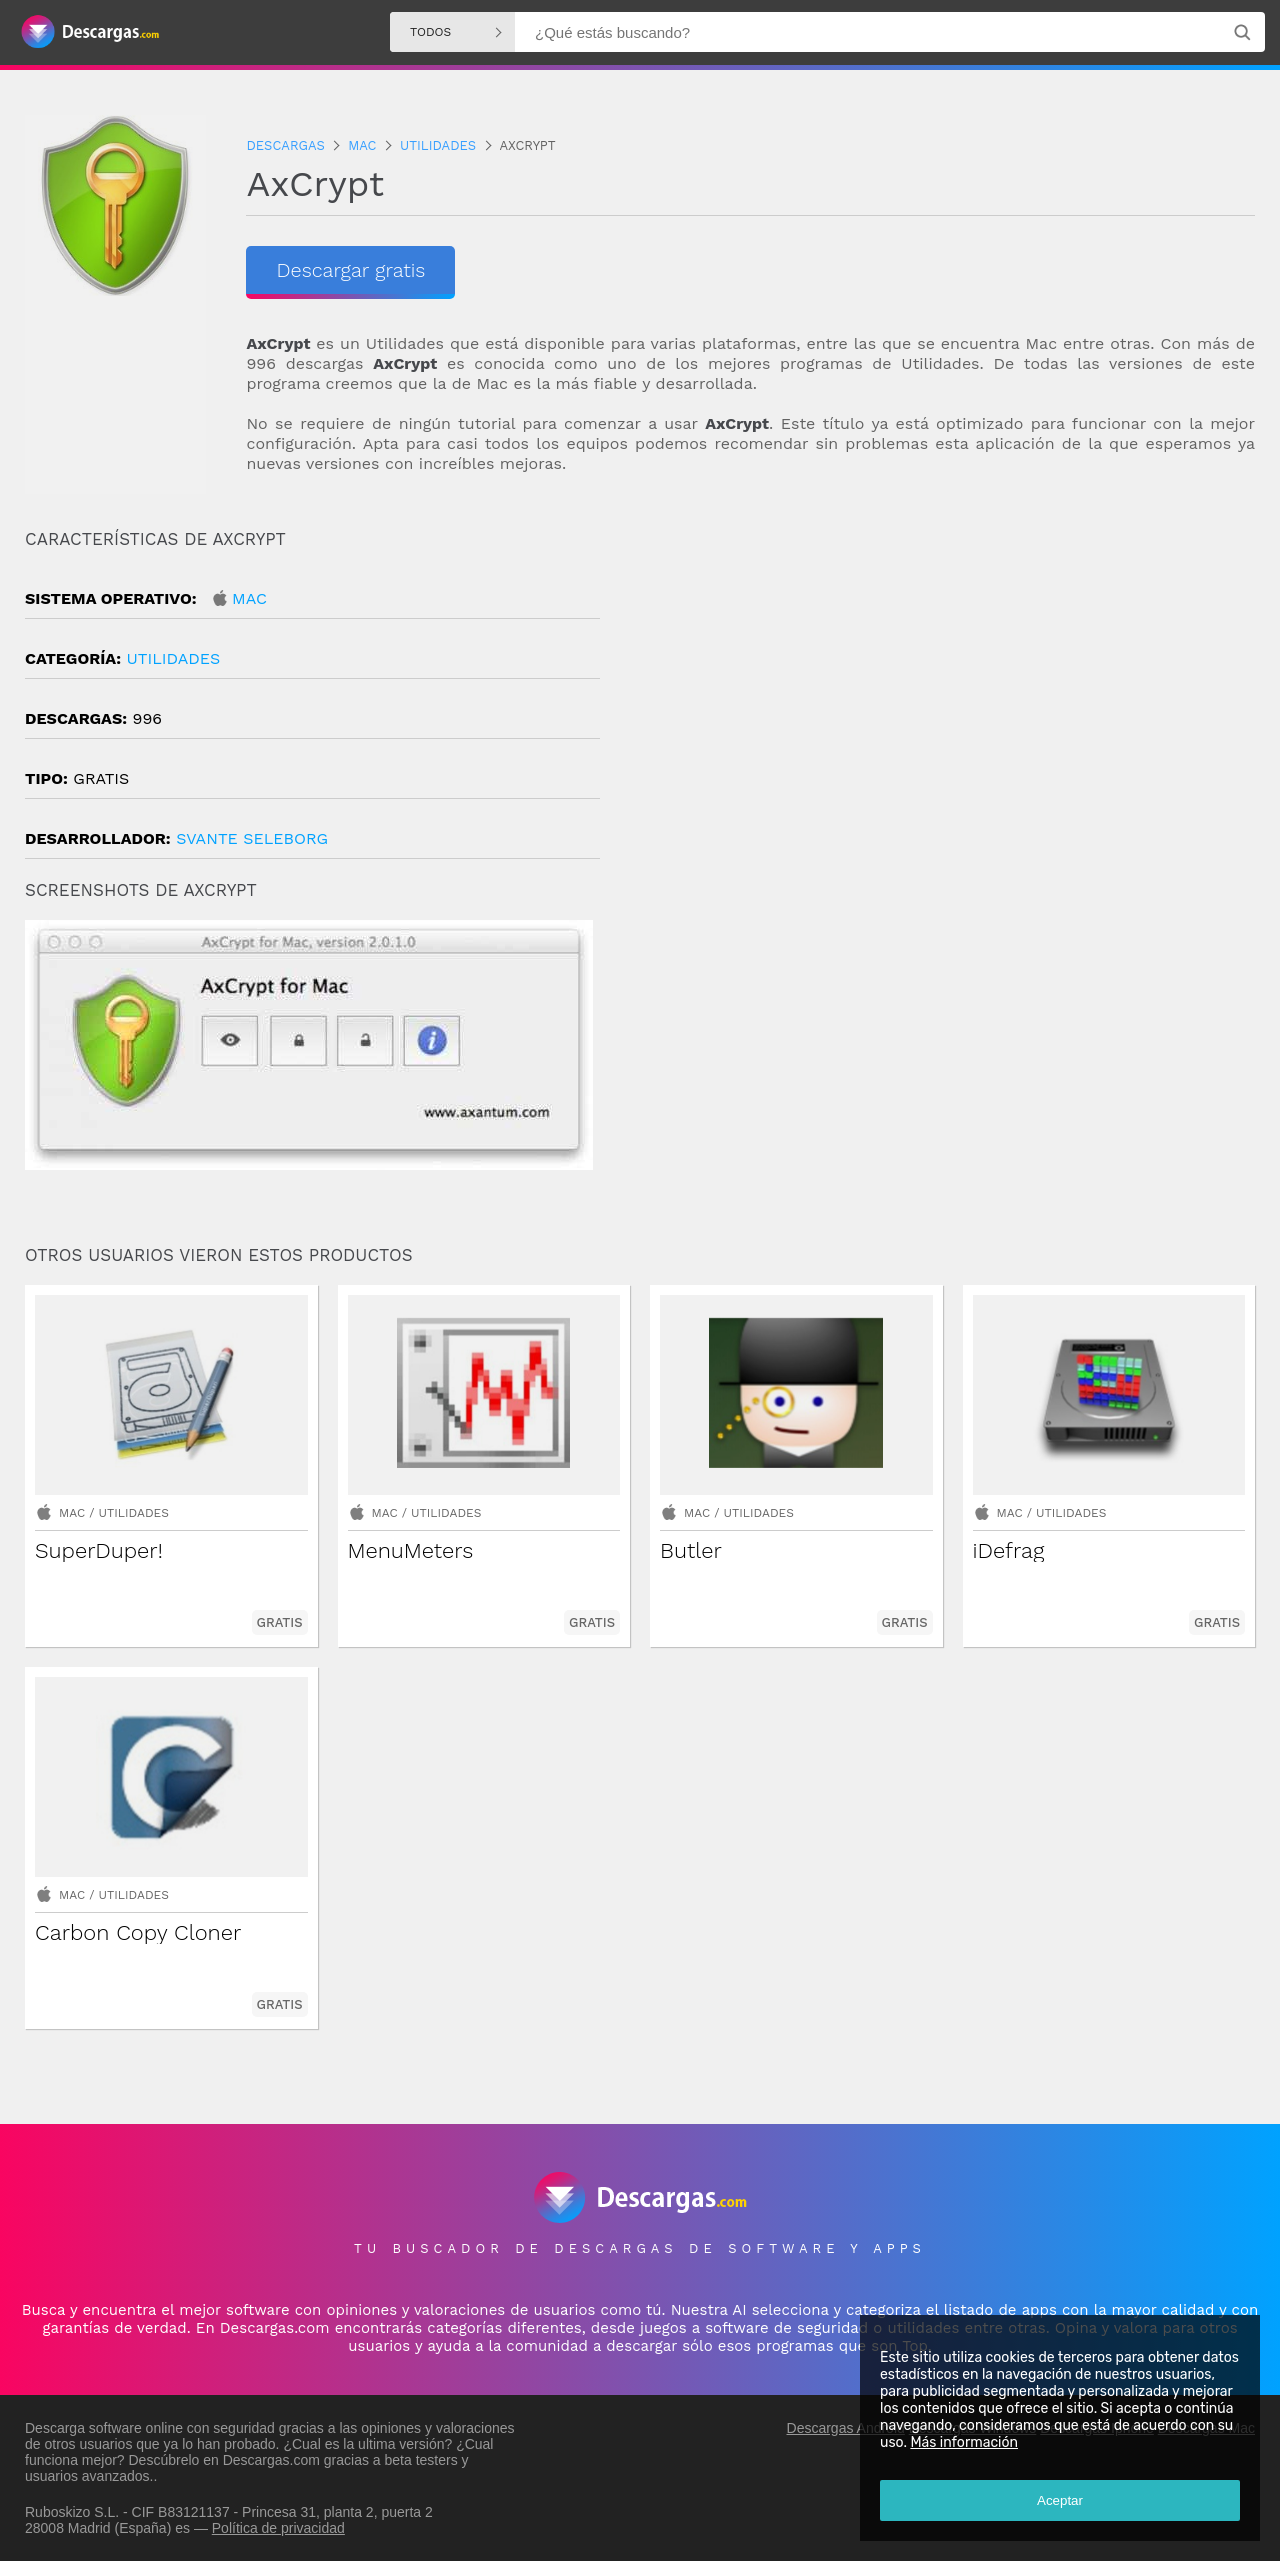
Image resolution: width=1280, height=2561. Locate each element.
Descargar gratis (350, 270)
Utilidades (173, 658)
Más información (964, 2442)
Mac (249, 598)
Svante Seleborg (252, 838)
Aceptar (1060, 2500)
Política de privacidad (278, 2528)
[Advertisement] (947, 699)
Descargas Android (846, 2428)
